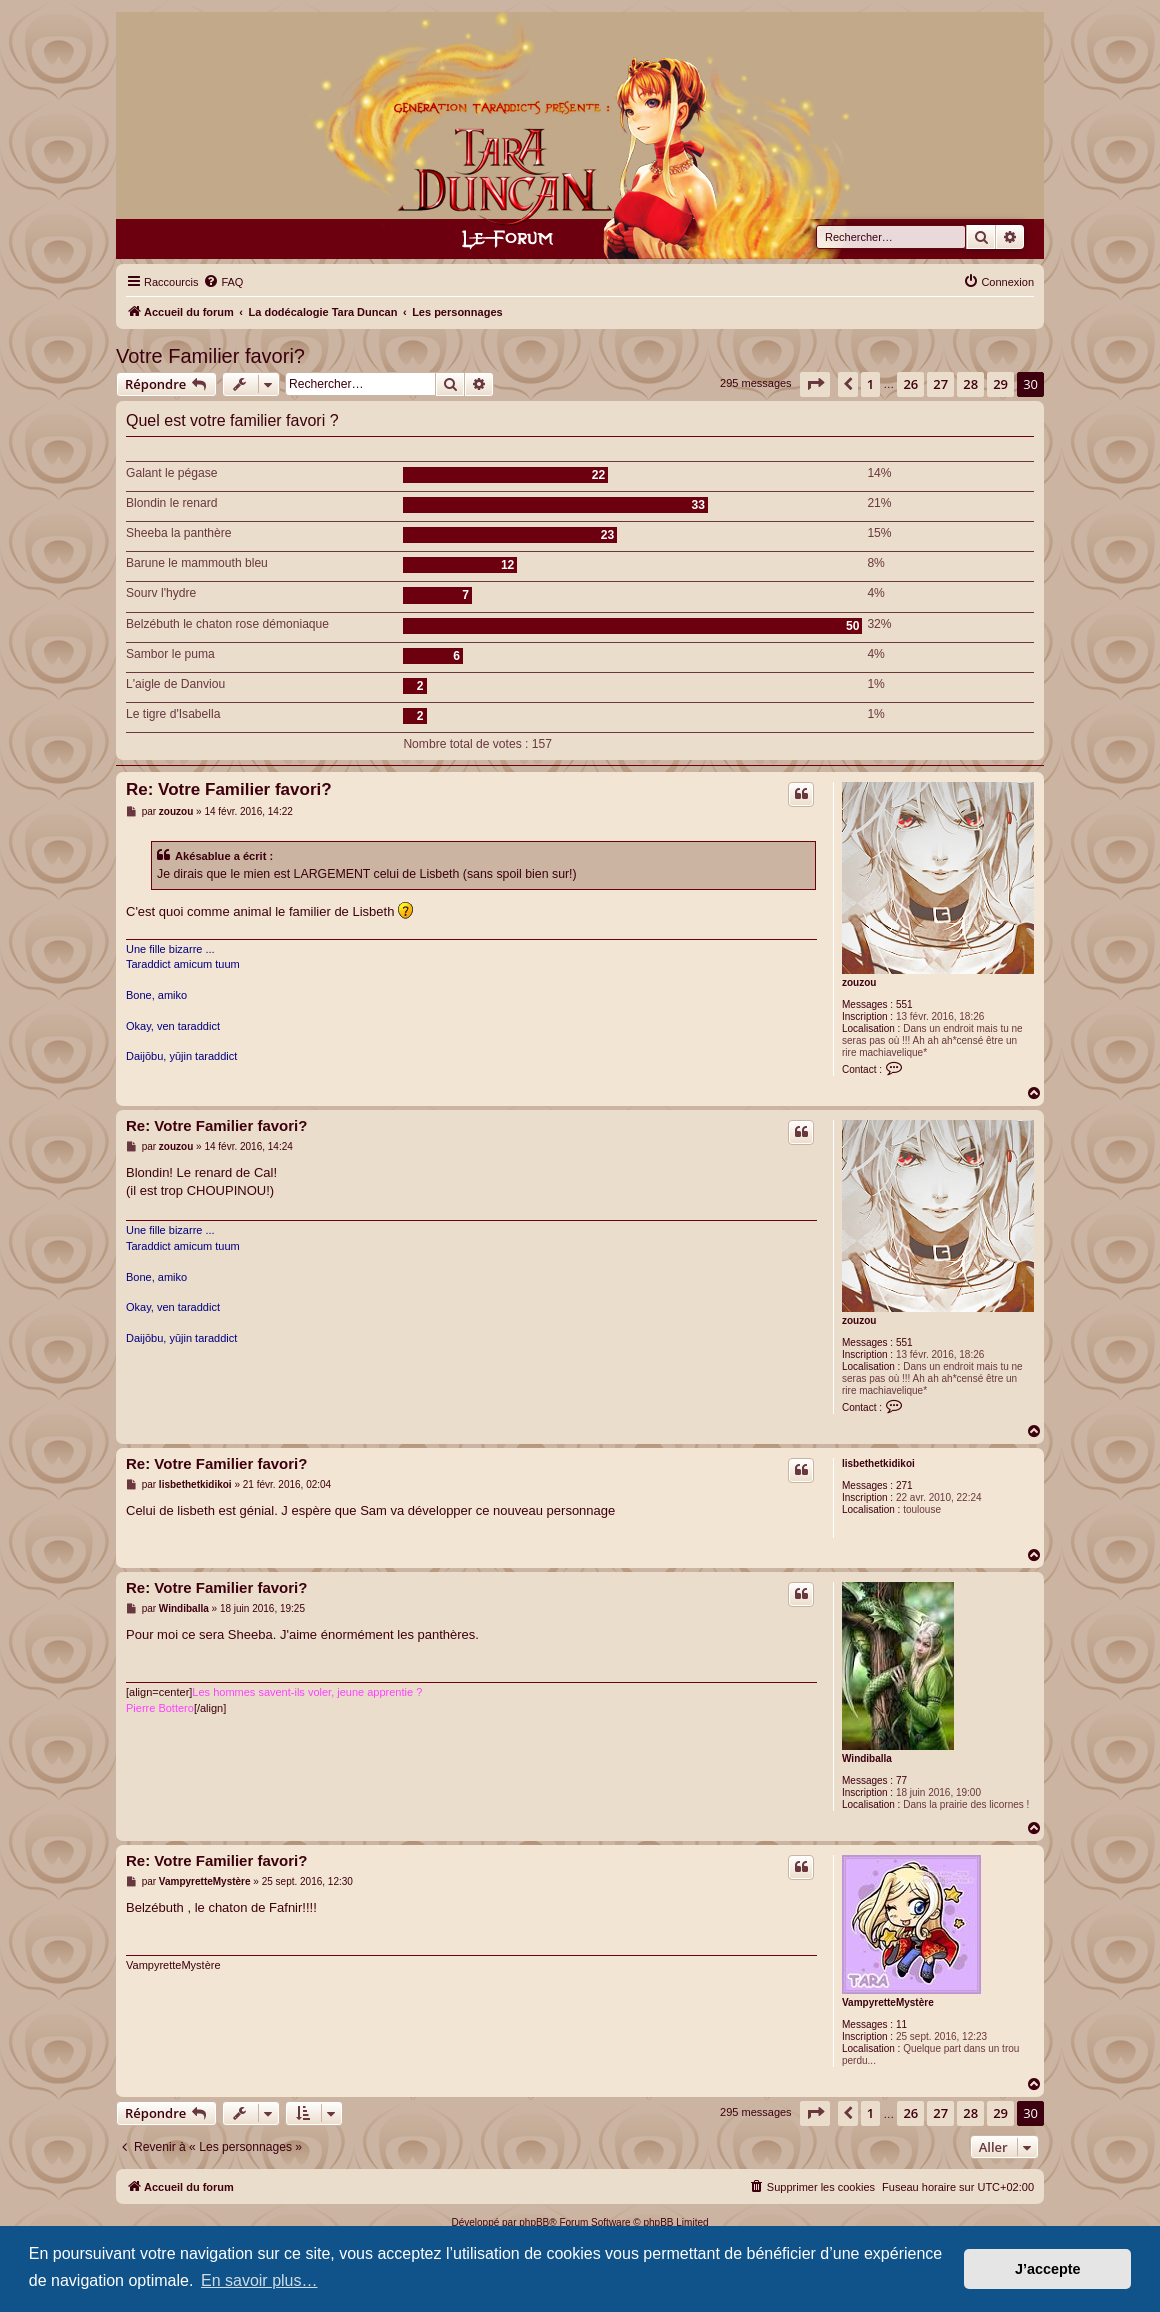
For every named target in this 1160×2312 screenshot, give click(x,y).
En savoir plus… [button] (259, 2280)
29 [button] (1000, 384)
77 (901, 1780)
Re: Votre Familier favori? (229, 789)
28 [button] (970, 384)
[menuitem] (223, 282)
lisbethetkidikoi (878, 1463)
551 (904, 1004)
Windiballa (867, 1758)
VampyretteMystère (888, 2002)
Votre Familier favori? (210, 356)
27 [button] (940, 384)
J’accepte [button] (1048, 2269)
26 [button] (910, 384)
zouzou (859, 982)
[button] (815, 384)
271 (904, 1485)
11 (901, 2024)
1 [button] (870, 384)
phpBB (534, 2222)
